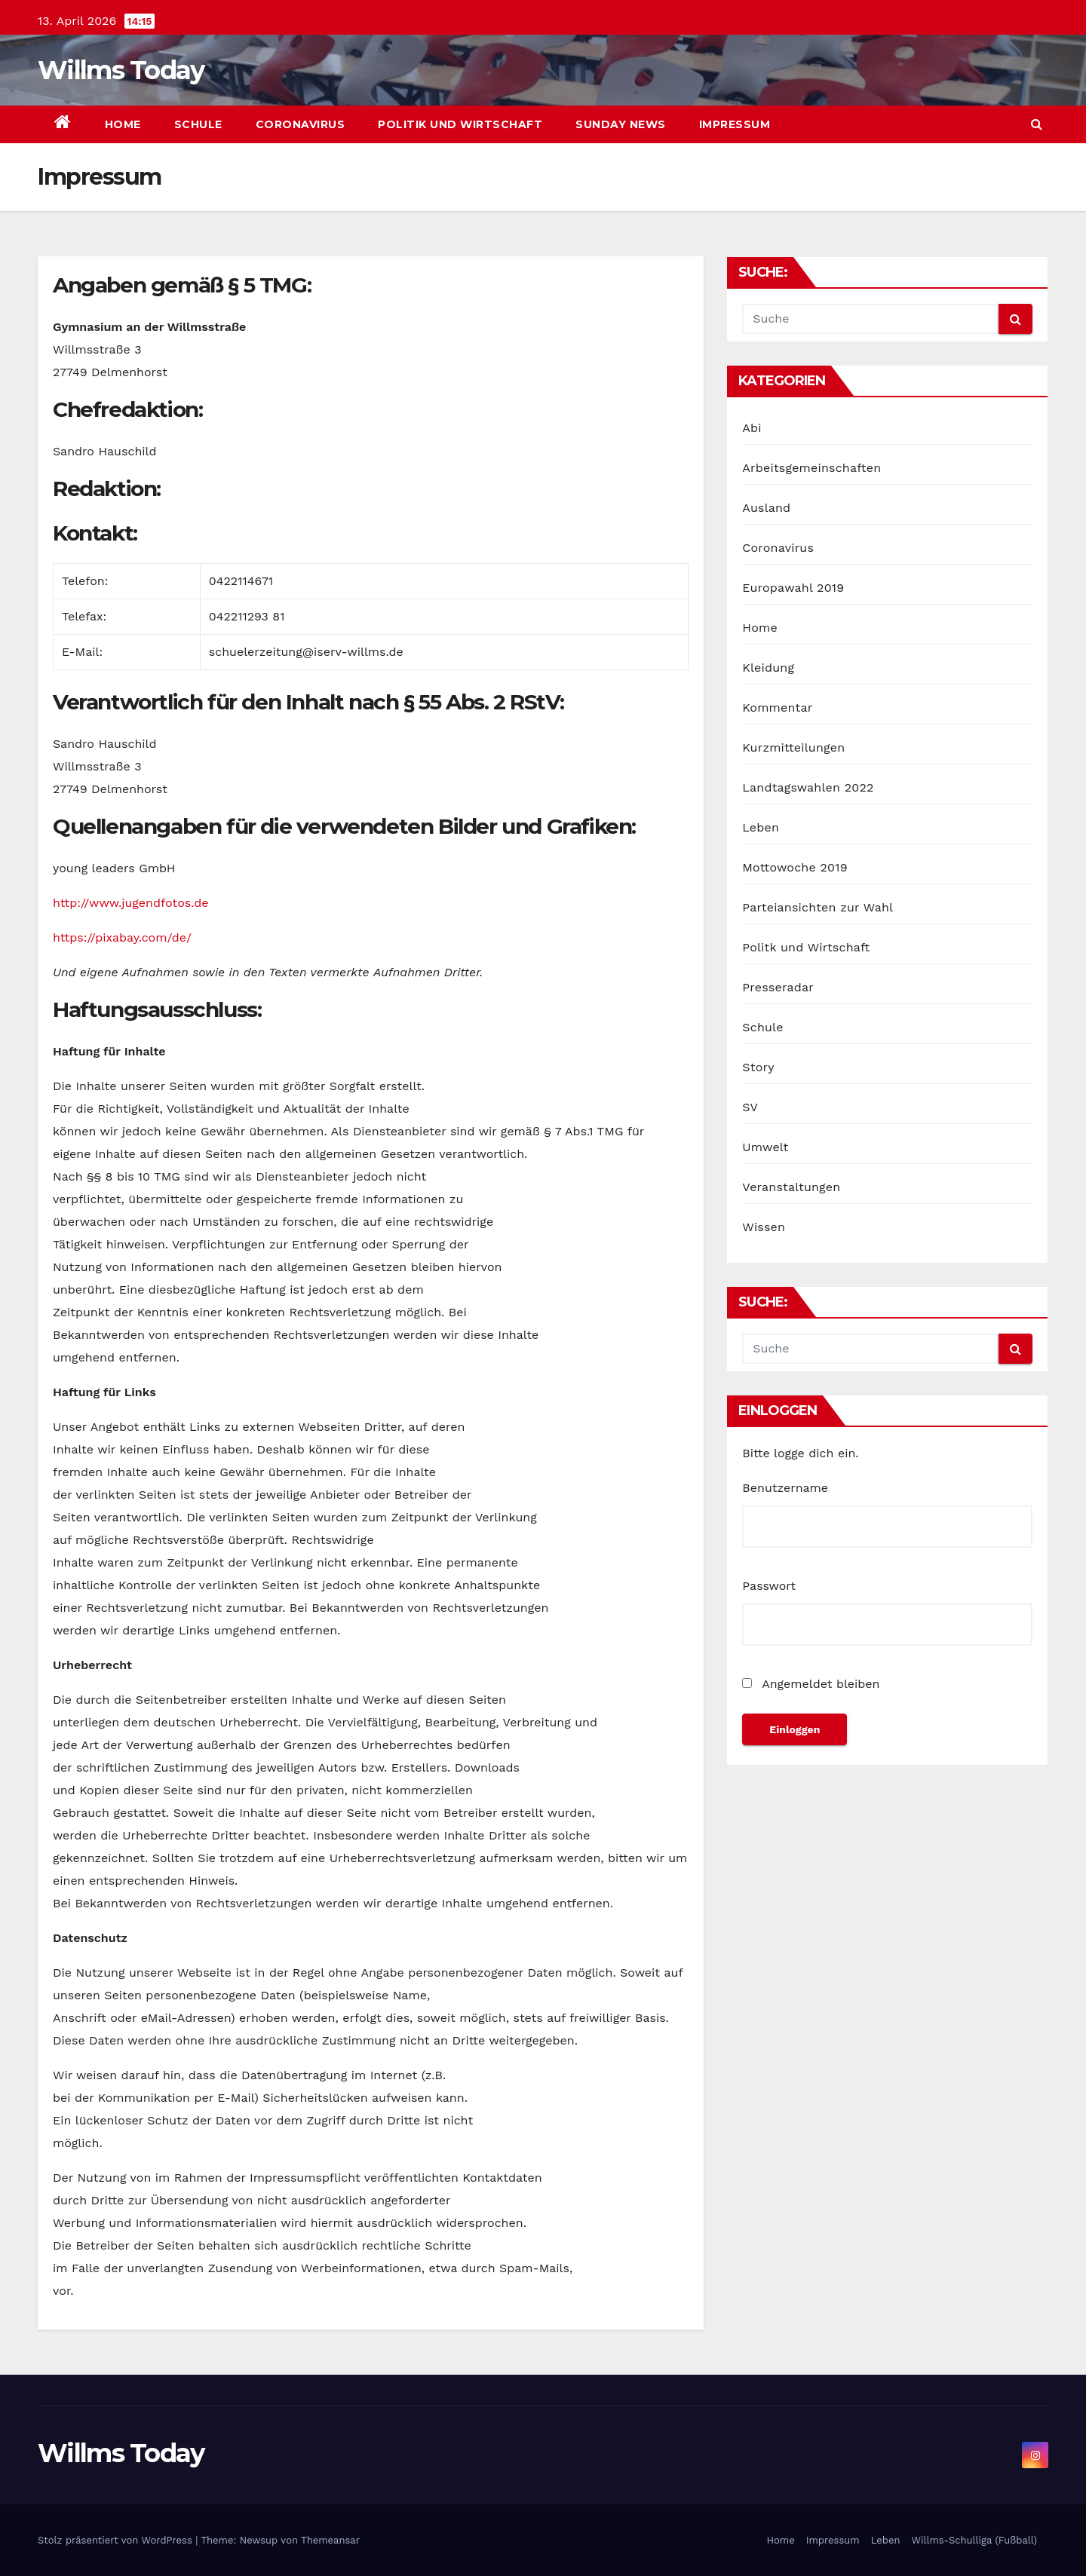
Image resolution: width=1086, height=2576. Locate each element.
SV (750, 1107)
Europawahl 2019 (793, 587)
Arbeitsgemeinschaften (811, 468)
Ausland (766, 508)
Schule (198, 124)
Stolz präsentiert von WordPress (116, 2540)
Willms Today (121, 70)
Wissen (763, 1227)
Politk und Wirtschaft (806, 947)
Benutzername (785, 1488)
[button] (1036, 124)
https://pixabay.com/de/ (122, 937)
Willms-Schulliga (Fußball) (974, 2540)
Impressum (735, 124)
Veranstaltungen (791, 1187)
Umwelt (765, 1147)
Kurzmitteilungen (793, 747)
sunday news (620, 124)
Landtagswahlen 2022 (807, 787)
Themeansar (330, 2540)
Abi (751, 428)
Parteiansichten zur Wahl (817, 907)
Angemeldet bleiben (810, 1684)
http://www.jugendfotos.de (130, 903)
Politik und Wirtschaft (460, 124)
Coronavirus (300, 124)
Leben (760, 827)
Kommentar (777, 707)
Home (123, 124)
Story (758, 1067)
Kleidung (768, 667)
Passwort (769, 1586)
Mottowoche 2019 (794, 867)
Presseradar (778, 987)
